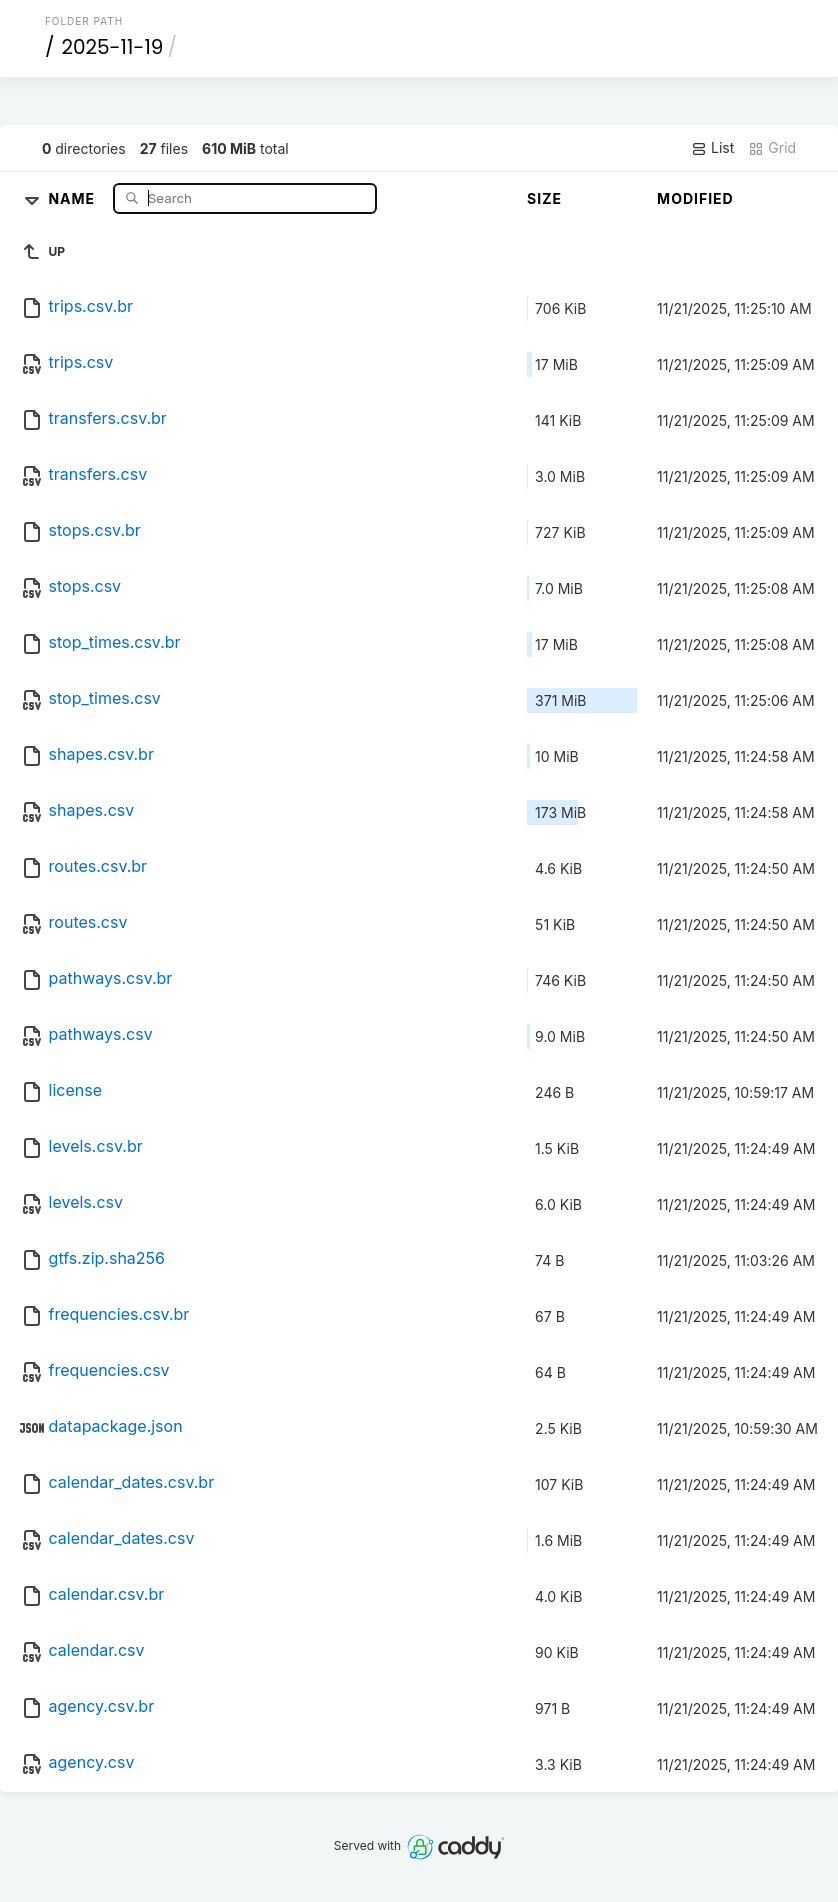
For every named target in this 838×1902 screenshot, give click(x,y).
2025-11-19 (112, 47)
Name (73, 197)
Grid (772, 148)
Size (544, 198)
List (712, 148)
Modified (695, 198)
